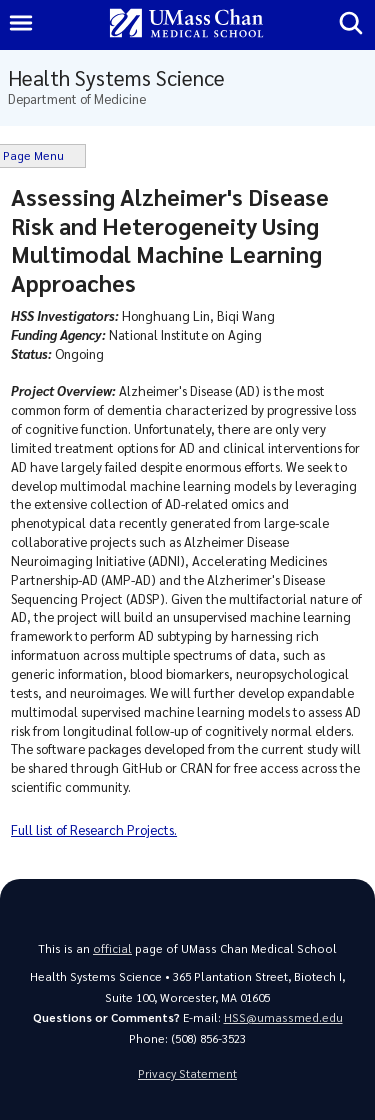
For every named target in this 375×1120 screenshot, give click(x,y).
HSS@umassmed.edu (283, 1017)
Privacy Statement (187, 1073)
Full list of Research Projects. (94, 829)
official (112, 948)
